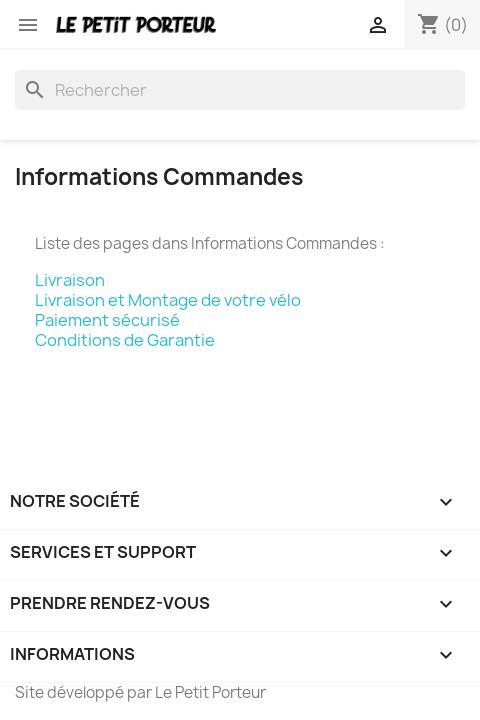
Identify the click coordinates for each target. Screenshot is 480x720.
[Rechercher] (240, 90)
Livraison (70, 280)
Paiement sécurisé (107, 320)
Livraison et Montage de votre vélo (168, 300)
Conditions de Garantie (125, 340)
